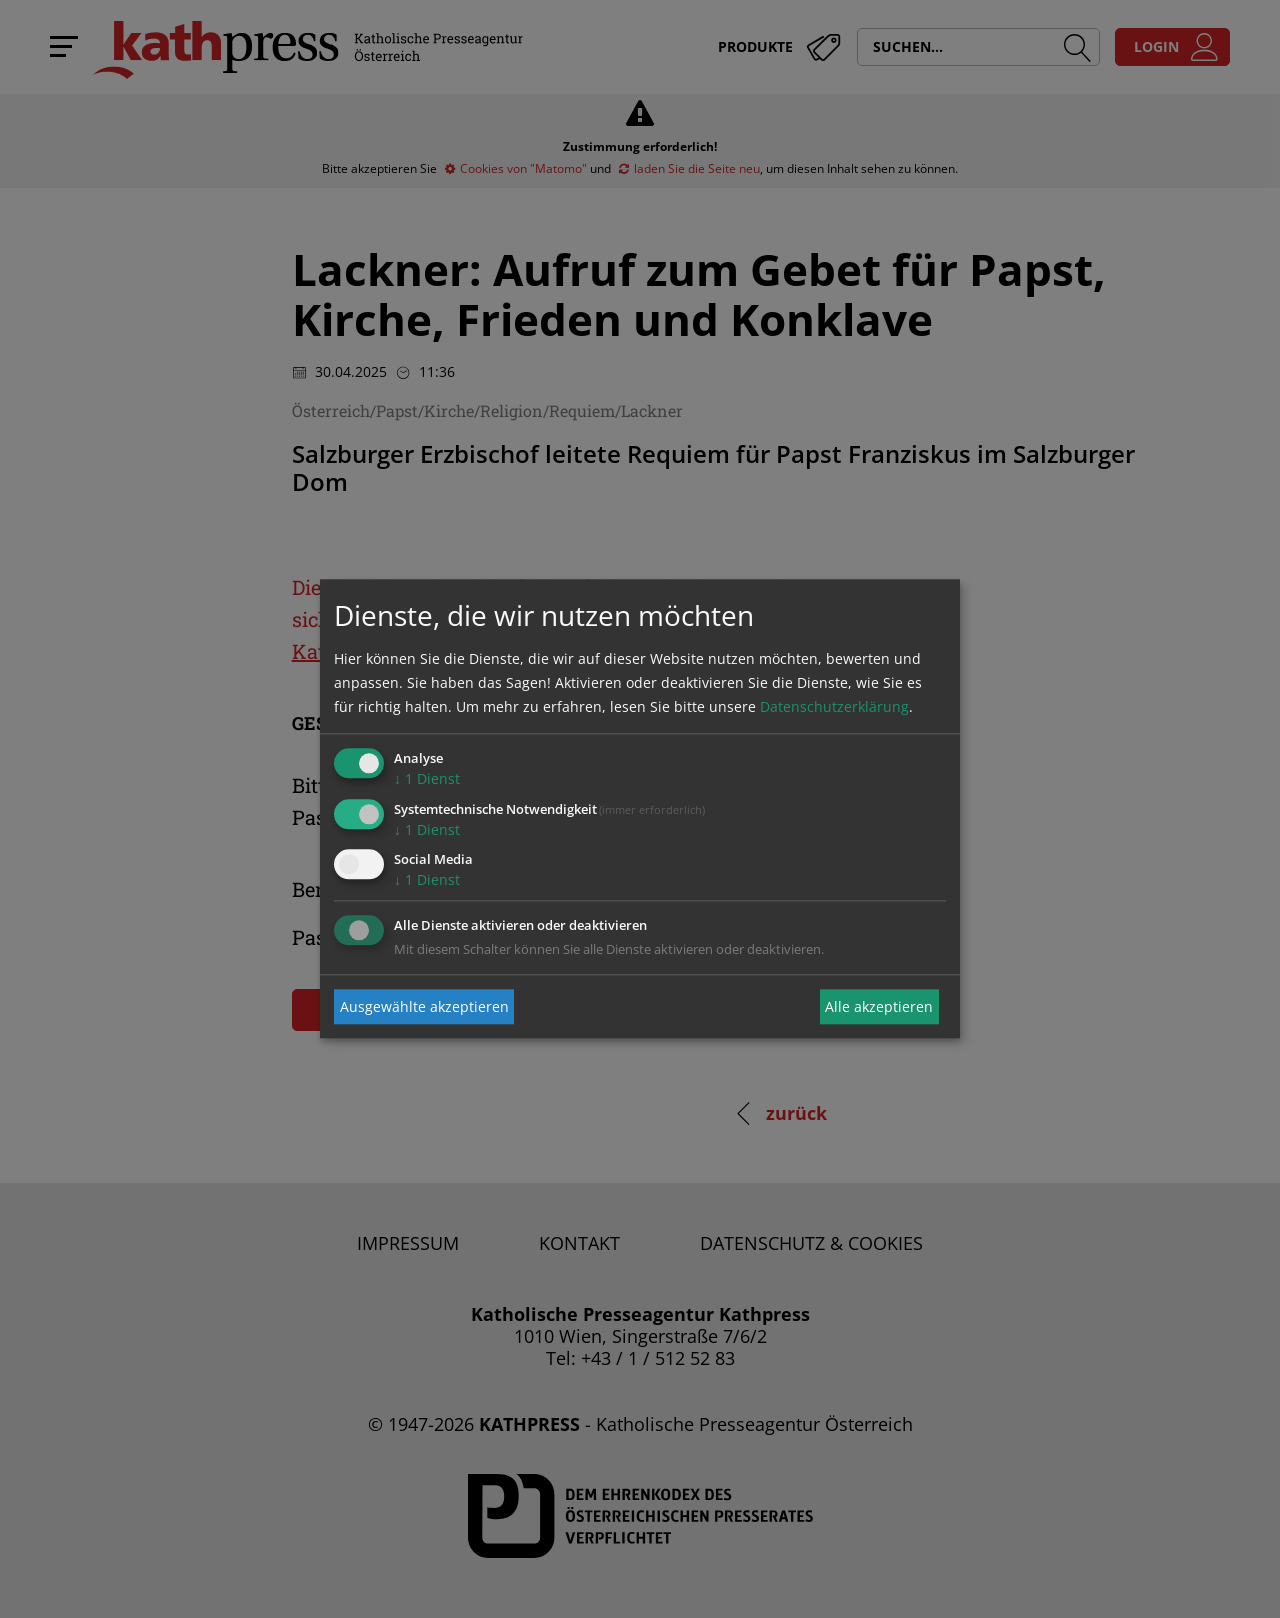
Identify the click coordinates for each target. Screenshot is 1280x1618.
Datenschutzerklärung (834, 706)
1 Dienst (427, 778)
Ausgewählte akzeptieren (424, 1006)
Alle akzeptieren (879, 1006)
